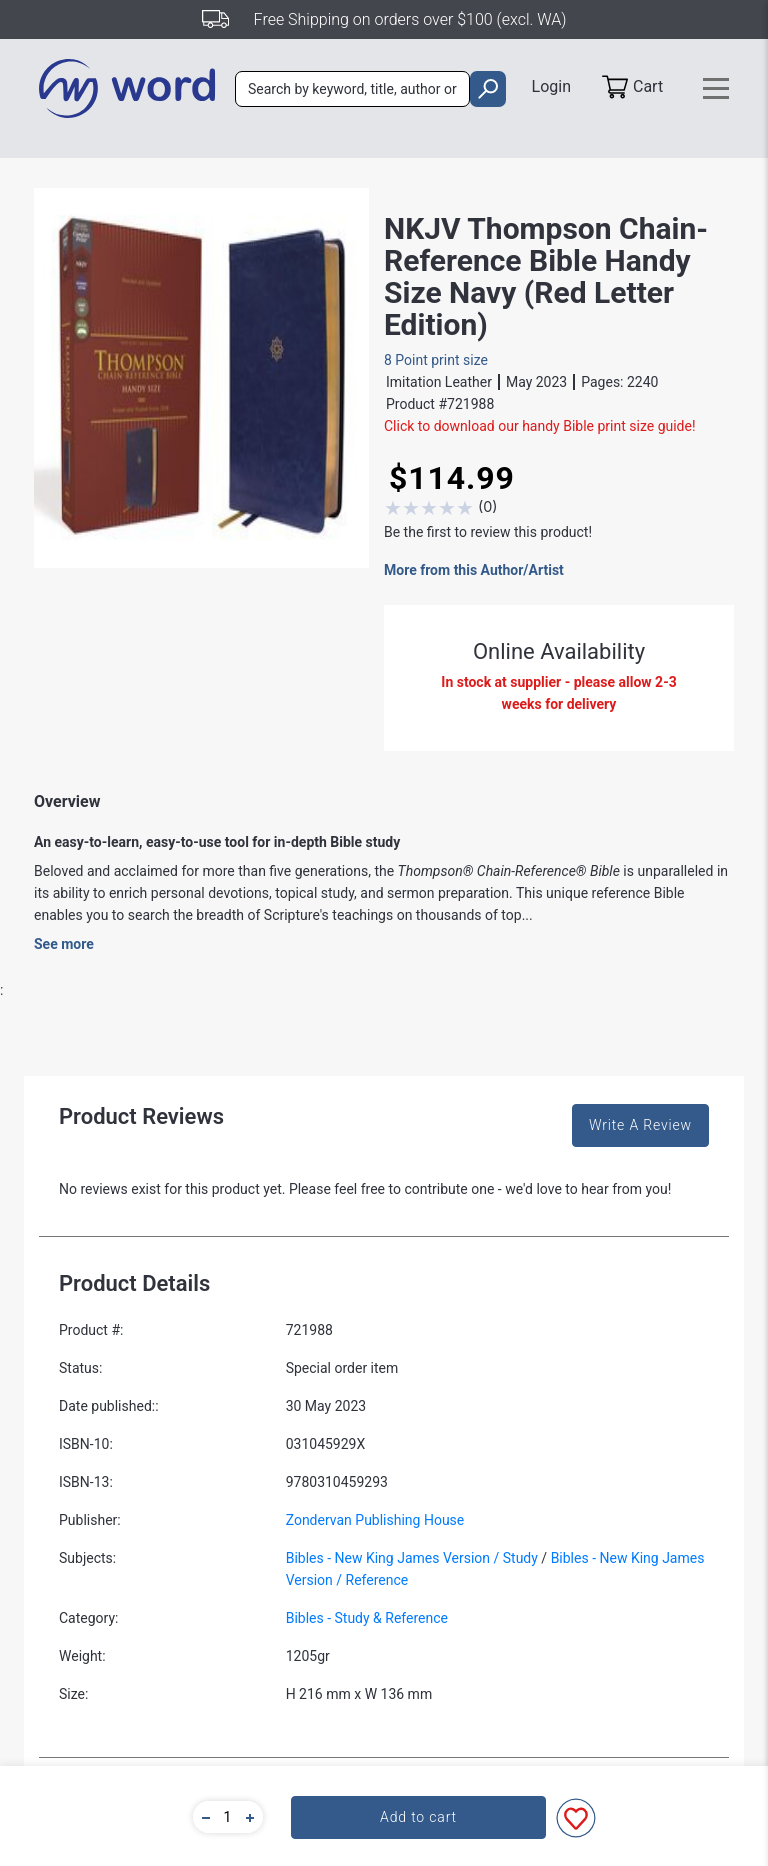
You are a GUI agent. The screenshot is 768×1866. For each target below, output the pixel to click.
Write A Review (640, 1125)
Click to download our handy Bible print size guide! (540, 426)
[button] (203, 1817)
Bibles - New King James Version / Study (412, 1558)
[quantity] (228, 1817)
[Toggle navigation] (716, 88)
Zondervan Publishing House (375, 1520)
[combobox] (352, 89)
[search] (487, 89)
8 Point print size (436, 360)
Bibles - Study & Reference (367, 1618)
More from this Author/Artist (474, 570)
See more (64, 944)
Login (551, 86)
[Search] (352, 89)
